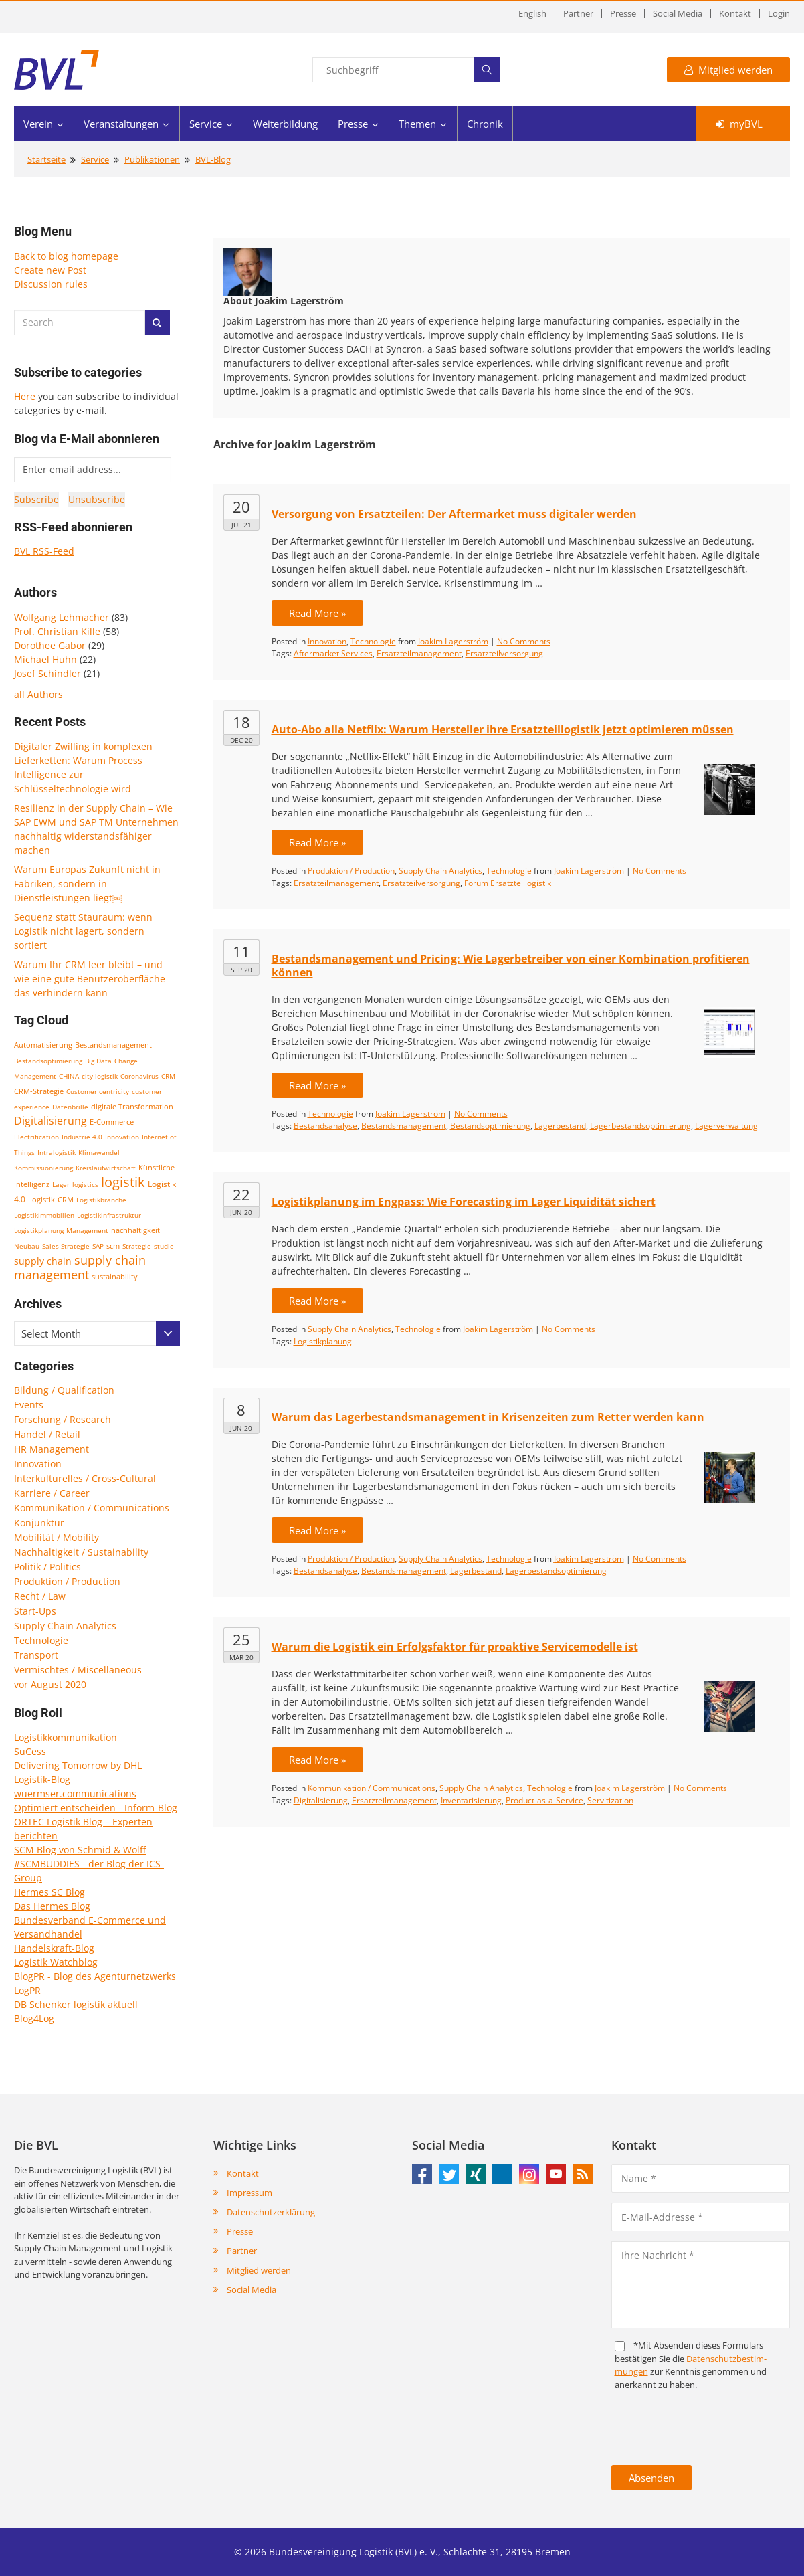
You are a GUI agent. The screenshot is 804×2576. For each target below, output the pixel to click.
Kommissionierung (43, 1167)
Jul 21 (241, 524)
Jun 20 (241, 1212)
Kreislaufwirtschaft (106, 1167)
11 (241, 951)
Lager (61, 1184)
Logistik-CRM (51, 1199)
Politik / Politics (47, 1566)
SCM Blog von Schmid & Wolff (80, 1849)
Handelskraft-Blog (54, 1948)
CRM (168, 1076)
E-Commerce (112, 1122)
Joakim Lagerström (453, 641)
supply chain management (80, 1267)
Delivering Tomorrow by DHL (78, 1765)
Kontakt (735, 13)
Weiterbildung (285, 123)
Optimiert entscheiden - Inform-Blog (95, 1807)
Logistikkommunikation (65, 1737)
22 (241, 1194)
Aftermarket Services (333, 653)
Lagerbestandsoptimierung (640, 1125)
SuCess (30, 1751)
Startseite (46, 159)
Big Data (98, 1060)
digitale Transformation (132, 1106)
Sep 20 (241, 969)
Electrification (36, 1136)
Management (87, 1230)
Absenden (651, 2477)
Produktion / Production (67, 1581)
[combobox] (97, 1333)
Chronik (485, 123)
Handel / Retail (47, 1434)
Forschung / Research (62, 1419)
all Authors (38, 694)
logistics (85, 1184)
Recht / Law (40, 1596)
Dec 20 (241, 740)
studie (164, 1246)
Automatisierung (43, 1045)
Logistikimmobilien (44, 1215)
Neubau (26, 1246)
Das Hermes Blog (52, 1906)
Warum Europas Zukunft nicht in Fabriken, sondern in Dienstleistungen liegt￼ (87, 883)
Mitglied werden (728, 69)
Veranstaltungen (121, 123)
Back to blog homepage (66, 256)
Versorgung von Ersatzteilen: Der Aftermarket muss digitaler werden (454, 514)
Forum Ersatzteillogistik (507, 883)
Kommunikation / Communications (91, 1507)
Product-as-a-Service (544, 1800)
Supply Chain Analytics (65, 1625)
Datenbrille (70, 1106)
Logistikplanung (39, 1230)
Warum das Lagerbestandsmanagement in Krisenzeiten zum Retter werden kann (488, 1417)
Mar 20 (241, 1657)
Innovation (122, 1136)
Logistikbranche (101, 1199)
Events (28, 1404)
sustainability (115, 1276)
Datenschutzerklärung (271, 2212)
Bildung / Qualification (64, 1390)
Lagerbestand (560, 1125)
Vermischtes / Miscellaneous (78, 1669)
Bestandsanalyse (325, 1125)
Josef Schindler (47, 673)
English (532, 13)
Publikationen (152, 159)
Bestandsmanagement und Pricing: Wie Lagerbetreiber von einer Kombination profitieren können (511, 965)
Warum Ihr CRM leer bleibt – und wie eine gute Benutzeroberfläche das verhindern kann (89, 978)
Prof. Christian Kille (57, 631)
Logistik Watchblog (56, 1962)
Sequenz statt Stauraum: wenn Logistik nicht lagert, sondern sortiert (83, 931)
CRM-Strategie (39, 1091)
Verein (38, 123)
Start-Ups (35, 1610)
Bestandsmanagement (113, 1045)
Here (24, 396)
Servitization (610, 1800)
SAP (98, 1246)
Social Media (677, 13)
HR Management (51, 1449)
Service (205, 123)
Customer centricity (97, 1091)
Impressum (249, 2193)
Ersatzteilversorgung (504, 653)
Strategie (136, 1246)
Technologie (41, 1640)
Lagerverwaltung (726, 1125)
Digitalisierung (50, 1120)
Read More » (317, 613)
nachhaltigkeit (135, 1230)
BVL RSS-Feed (44, 551)
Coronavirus (139, 1076)
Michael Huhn (45, 659)
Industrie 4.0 (82, 1136)
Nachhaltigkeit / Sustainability (81, 1552)
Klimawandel (99, 1152)
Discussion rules (51, 284)
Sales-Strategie (66, 1246)
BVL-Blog (213, 159)
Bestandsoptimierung (48, 1060)
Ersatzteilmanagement (419, 653)
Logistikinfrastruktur (109, 1215)
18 (241, 722)
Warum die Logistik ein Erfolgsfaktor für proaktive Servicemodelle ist (455, 1646)
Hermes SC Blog (49, 1891)
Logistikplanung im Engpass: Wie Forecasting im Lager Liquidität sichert (464, 1201)
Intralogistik (56, 1152)
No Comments (523, 641)
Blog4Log (34, 2018)
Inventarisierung (471, 1800)
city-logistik (100, 1076)
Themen (417, 123)
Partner (578, 13)
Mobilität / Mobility (56, 1537)
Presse (623, 13)
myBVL (739, 123)
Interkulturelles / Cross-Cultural (85, 1478)
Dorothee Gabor (50, 645)
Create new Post (50, 270)
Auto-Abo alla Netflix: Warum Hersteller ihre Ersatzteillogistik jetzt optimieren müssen (503, 729)
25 (241, 1639)
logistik (123, 1182)
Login (779, 13)
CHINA (69, 1076)
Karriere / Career (52, 1493)
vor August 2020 (50, 1684)
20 (241, 506)
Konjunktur (39, 1522)
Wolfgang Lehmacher (61, 617)
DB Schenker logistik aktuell (76, 2004)
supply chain (43, 1261)
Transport (36, 1655)
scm (113, 1245)
